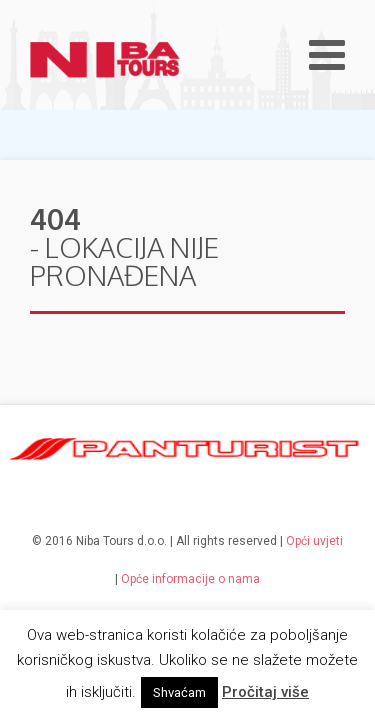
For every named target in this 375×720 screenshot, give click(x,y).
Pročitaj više (265, 692)
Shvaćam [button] (179, 692)
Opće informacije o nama (190, 579)
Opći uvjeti (314, 541)
